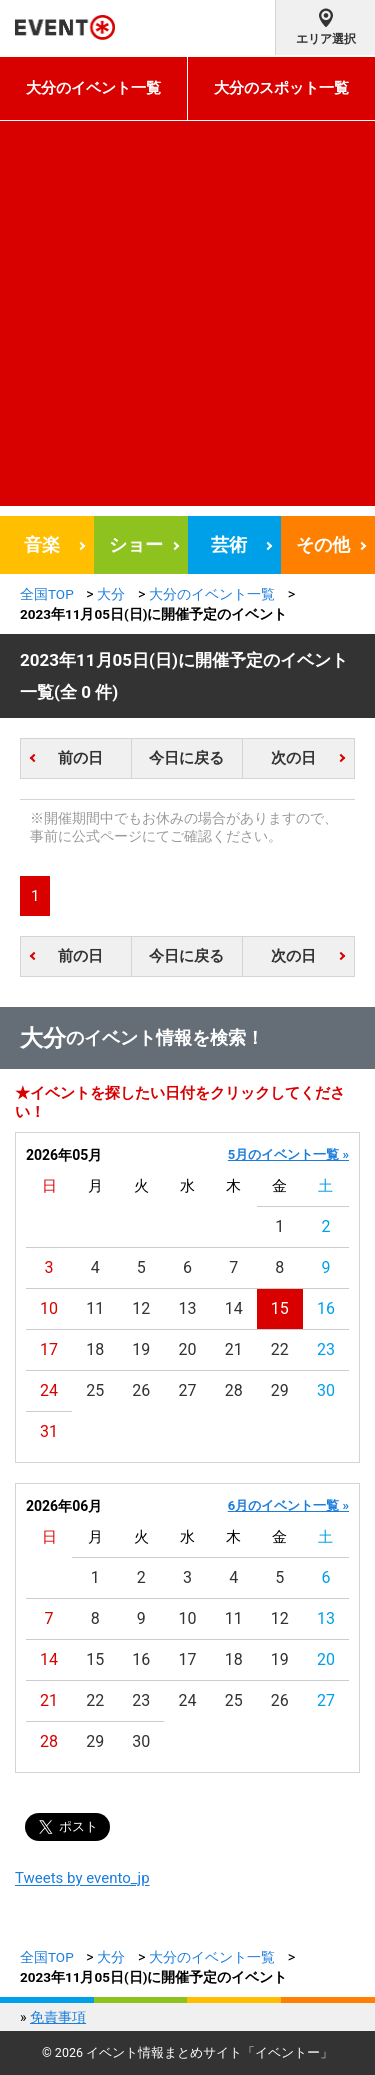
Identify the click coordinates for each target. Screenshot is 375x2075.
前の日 (80, 758)
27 (188, 1390)
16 (326, 1308)
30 (326, 1390)
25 (95, 1390)
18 (95, 1349)
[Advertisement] (187, 318)
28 (234, 1390)
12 (141, 1308)
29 (280, 1390)
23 (326, 1349)
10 (49, 1308)
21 (234, 1349)
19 (141, 1349)
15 (280, 1308)
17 (49, 1349)
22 (280, 1349)
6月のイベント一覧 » (288, 1505)
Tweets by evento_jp (82, 1878)
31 (49, 1431)
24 (49, 1390)
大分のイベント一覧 (93, 88)
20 (188, 1349)
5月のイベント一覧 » (288, 1154)
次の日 (293, 758)
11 (95, 1308)
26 (141, 1390)
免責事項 (58, 2017)
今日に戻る (186, 758)
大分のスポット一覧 (281, 88)
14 (234, 1308)
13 (188, 1308)
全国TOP (47, 594)
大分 (111, 594)
